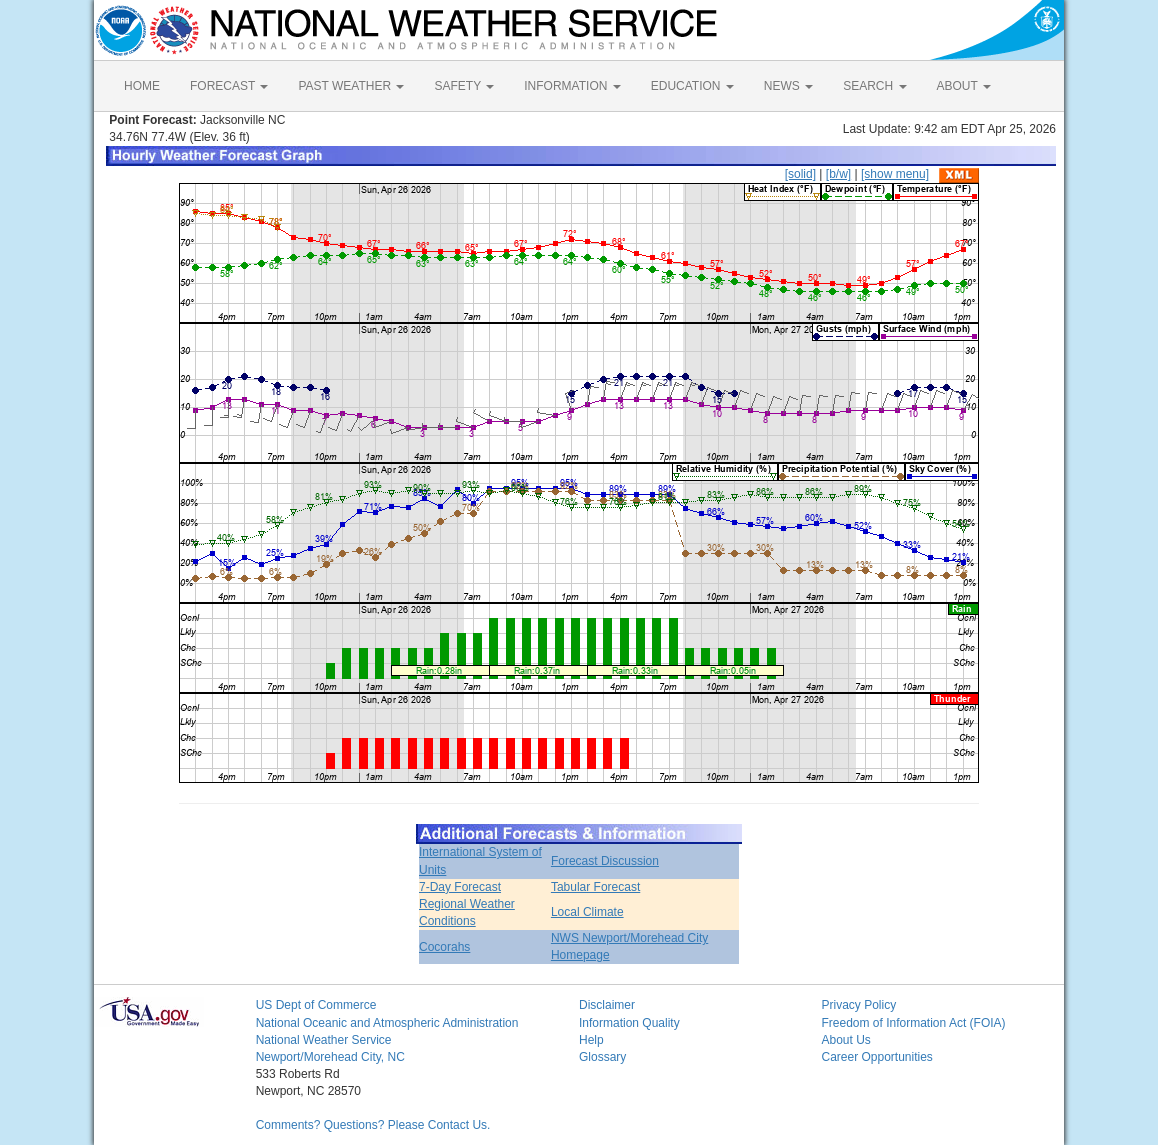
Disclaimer (607, 1005)
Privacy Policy (858, 1005)
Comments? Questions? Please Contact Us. (373, 1125)
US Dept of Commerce (316, 1005)
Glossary (602, 1057)
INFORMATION (572, 86)
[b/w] (838, 174)
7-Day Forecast (460, 887)
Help (591, 1040)
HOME (142, 86)
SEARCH (874, 86)
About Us (845, 1040)
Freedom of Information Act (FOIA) (913, 1023)
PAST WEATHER (351, 86)
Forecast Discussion (605, 861)
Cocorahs (444, 947)
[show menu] (895, 174)
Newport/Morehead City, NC (330, 1057)
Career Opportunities (876, 1057)
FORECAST (229, 86)
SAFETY (464, 86)
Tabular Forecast (595, 887)
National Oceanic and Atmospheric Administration (387, 1023)
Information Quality (629, 1023)
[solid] (800, 174)
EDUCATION (692, 86)
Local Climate (587, 912)
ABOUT (964, 86)
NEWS (788, 86)
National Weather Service (324, 1040)
